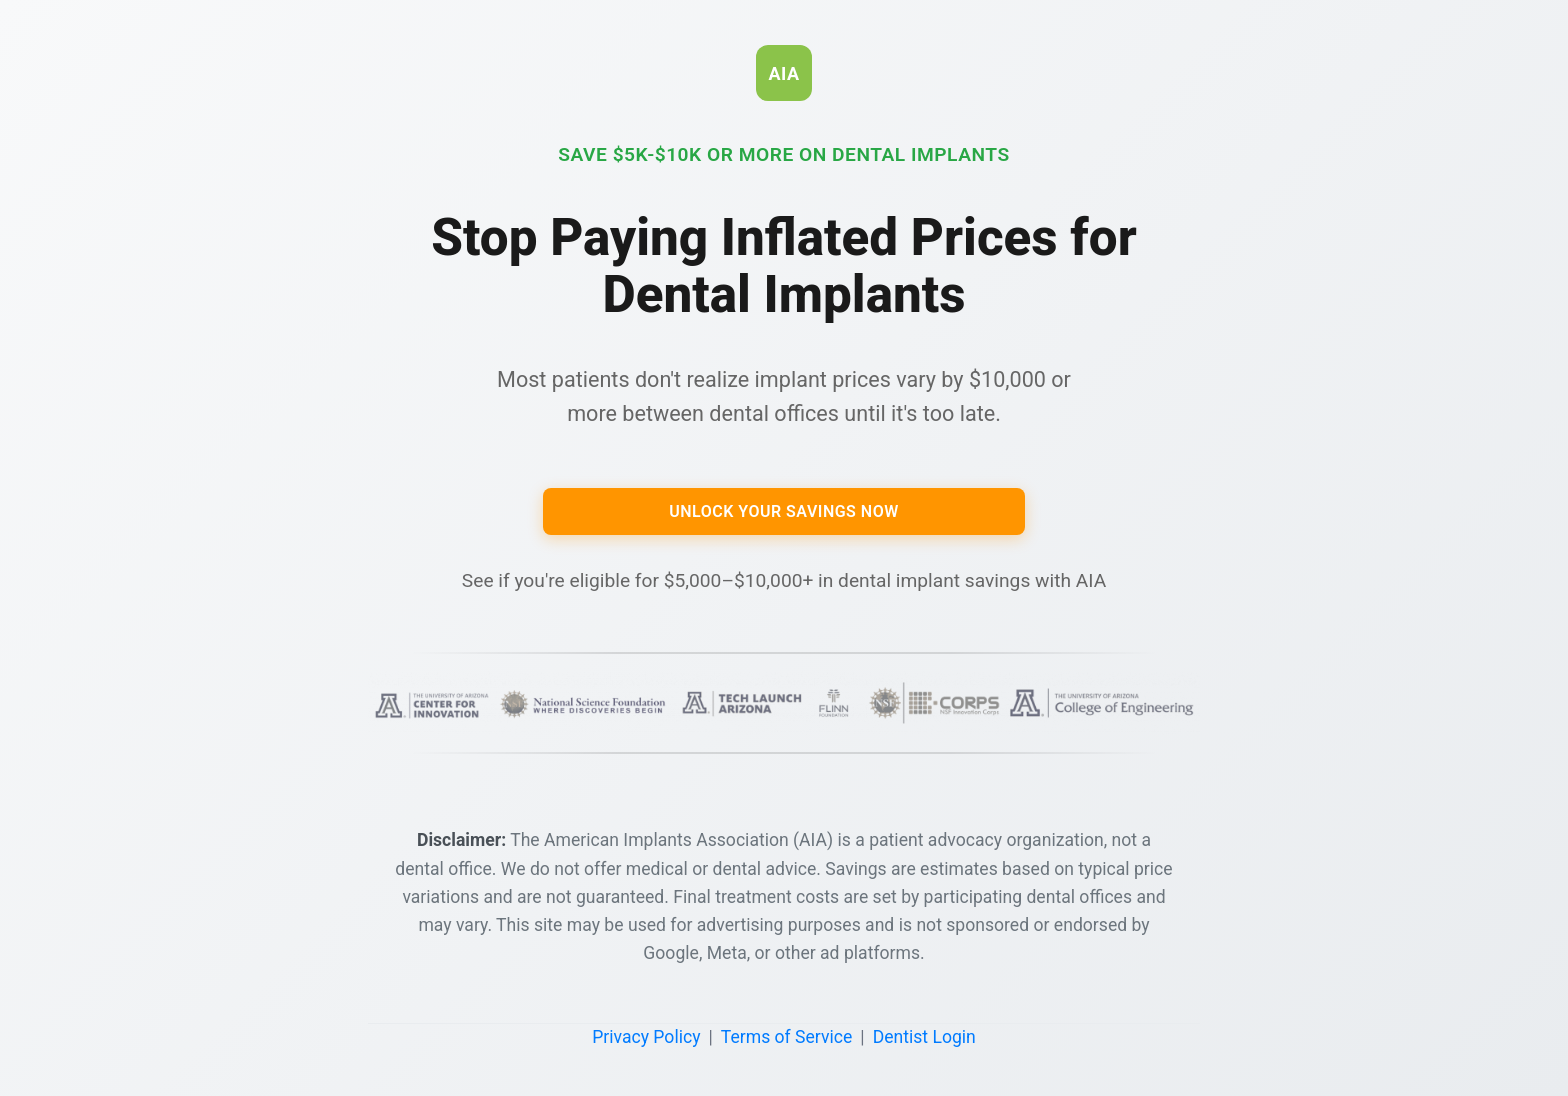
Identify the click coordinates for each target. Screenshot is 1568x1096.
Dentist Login (924, 1037)
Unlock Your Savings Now (784, 511)
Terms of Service (787, 1037)
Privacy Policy (646, 1037)
